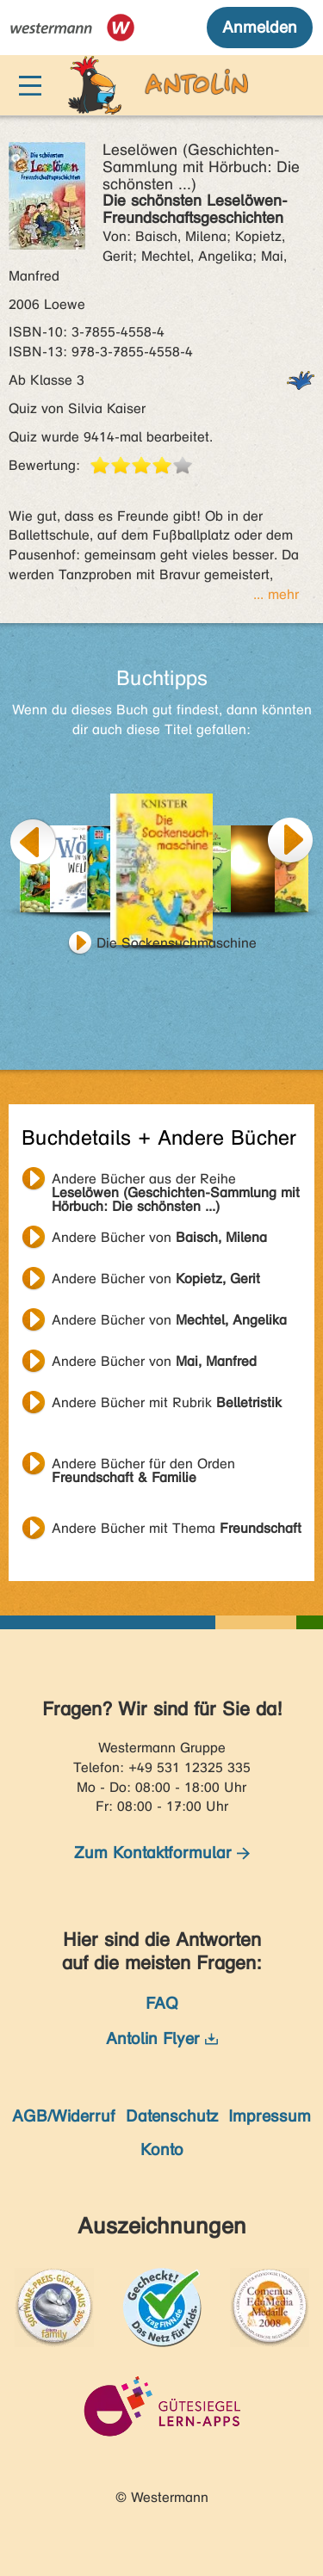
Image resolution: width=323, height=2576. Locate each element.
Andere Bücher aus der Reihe (176, 1181)
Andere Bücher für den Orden (143, 1465)
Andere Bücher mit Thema (176, 1528)
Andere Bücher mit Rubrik (167, 1402)
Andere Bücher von (159, 1237)
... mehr (276, 594)
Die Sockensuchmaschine (176, 943)
